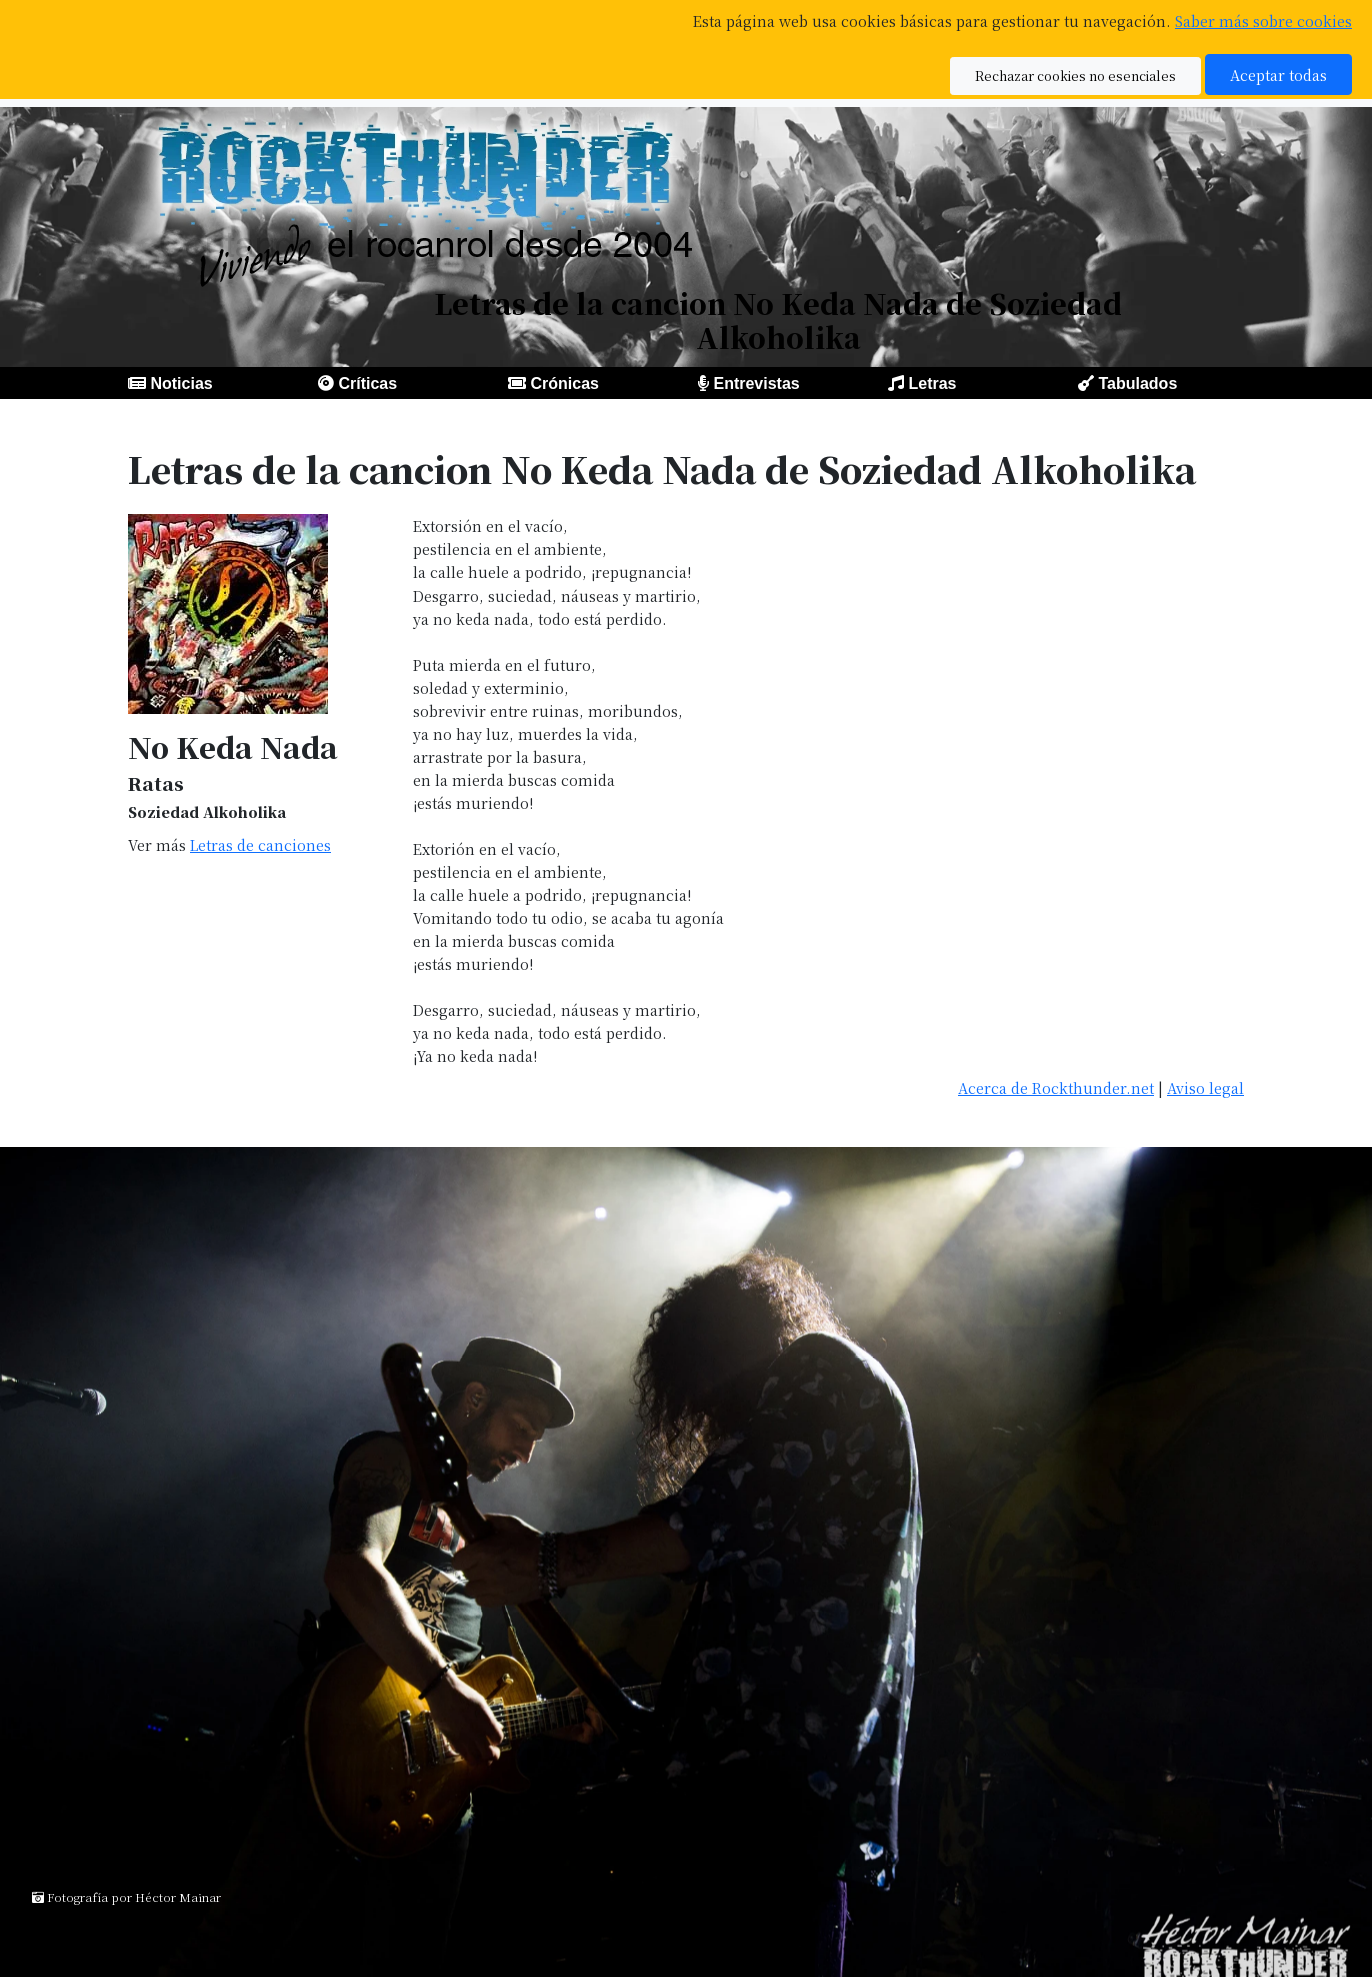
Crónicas (564, 383)
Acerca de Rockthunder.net (1056, 1087)
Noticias (181, 383)
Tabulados (1137, 383)
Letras (932, 383)
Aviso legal (1205, 1087)
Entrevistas (756, 383)
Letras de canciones (260, 844)
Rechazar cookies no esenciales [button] (1075, 75)
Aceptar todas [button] (1278, 74)
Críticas (367, 383)
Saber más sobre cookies (1263, 20)
